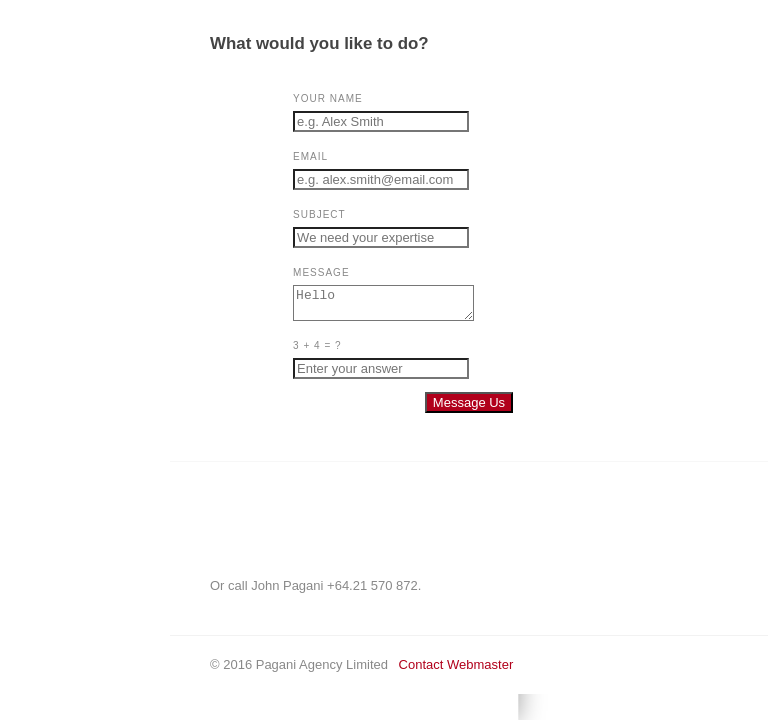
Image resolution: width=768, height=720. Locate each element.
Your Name (317, 98)
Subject (308, 214)
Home (35, 107)
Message (310, 272)
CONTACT (50, 155)
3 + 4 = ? (306, 351)
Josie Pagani (57, 203)
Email (299, 156)
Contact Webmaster (445, 670)
